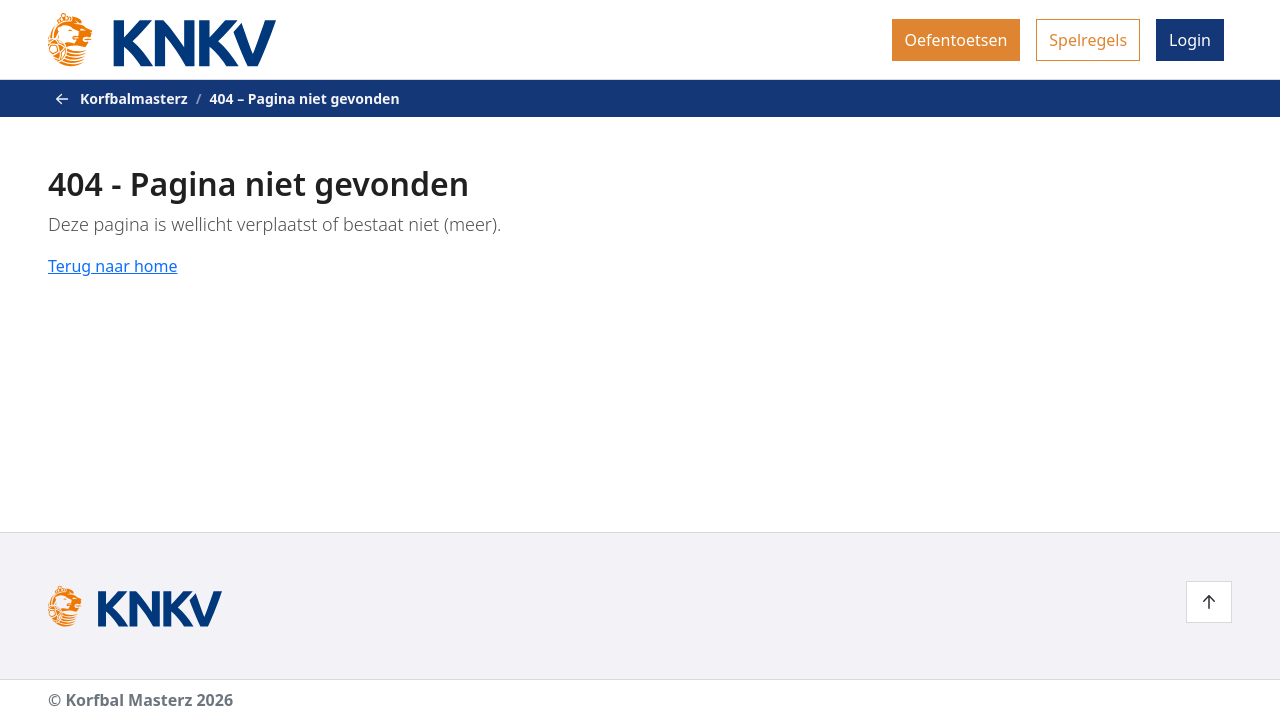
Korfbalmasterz (134, 98)
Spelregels (1088, 40)
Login (1190, 40)
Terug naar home (112, 266)
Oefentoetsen (956, 40)
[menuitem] (956, 40)
